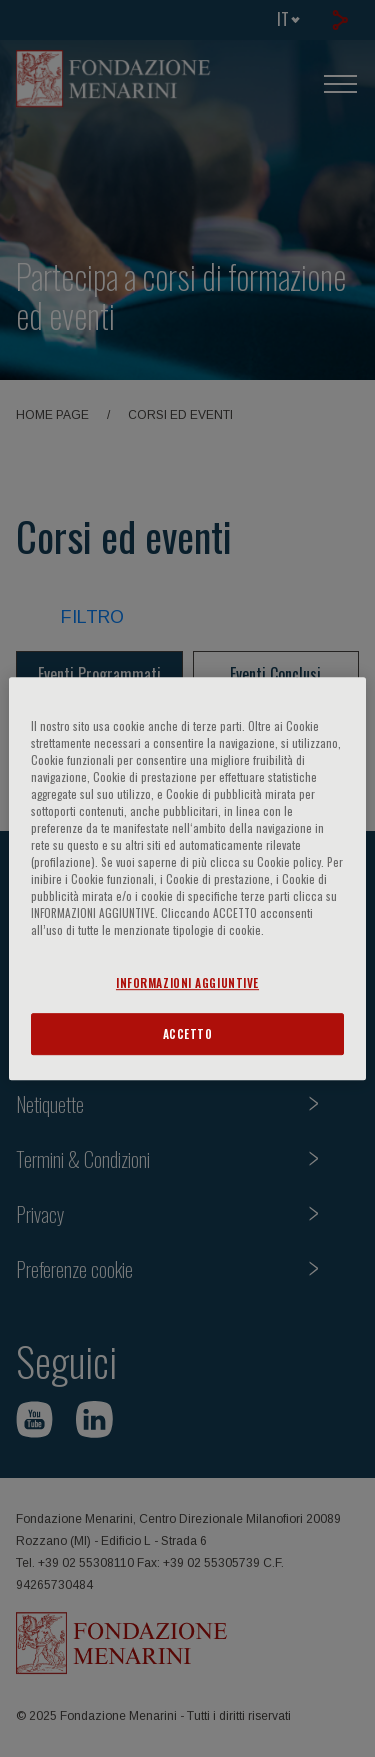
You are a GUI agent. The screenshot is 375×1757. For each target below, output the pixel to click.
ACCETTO (188, 1033)
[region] (187, 879)
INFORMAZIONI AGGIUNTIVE (187, 982)
